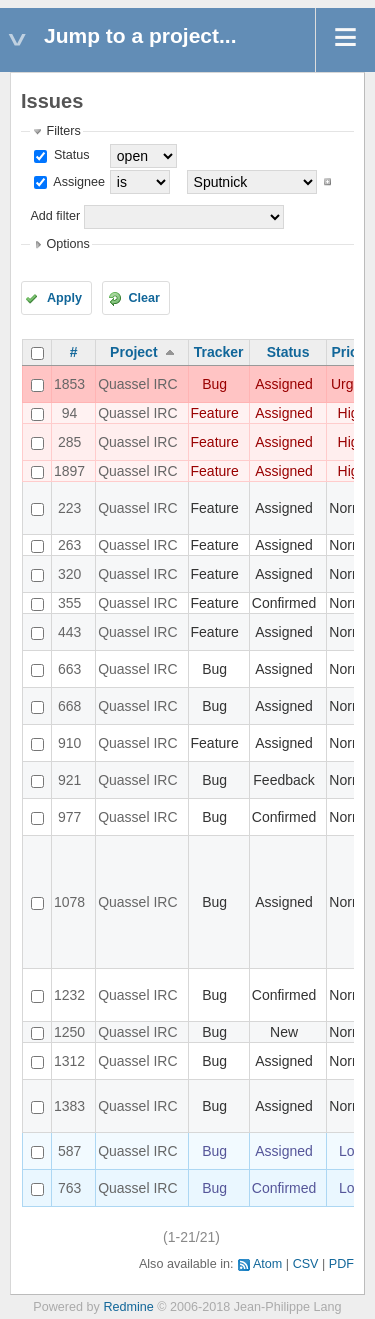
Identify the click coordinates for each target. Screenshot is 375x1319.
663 (69, 669)
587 (69, 1151)
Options (67, 244)
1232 (69, 995)
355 (69, 603)
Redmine (128, 1307)
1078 (69, 902)
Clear (144, 298)
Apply (64, 298)
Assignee (77, 182)
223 (69, 508)
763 (69, 1188)
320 (69, 574)
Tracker (219, 352)
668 (69, 706)
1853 (69, 384)
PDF (341, 1264)
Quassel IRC (137, 384)
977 (69, 817)
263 (69, 545)
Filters (63, 131)
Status (69, 155)
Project (133, 352)
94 (70, 413)
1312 (69, 1061)
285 (69, 442)
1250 (69, 1032)
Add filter (55, 216)
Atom (267, 1264)
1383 (69, 1106)
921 (69, 780)
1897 (69, 471)
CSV (306, 1264)
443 (69, 632)
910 (69, 743)
